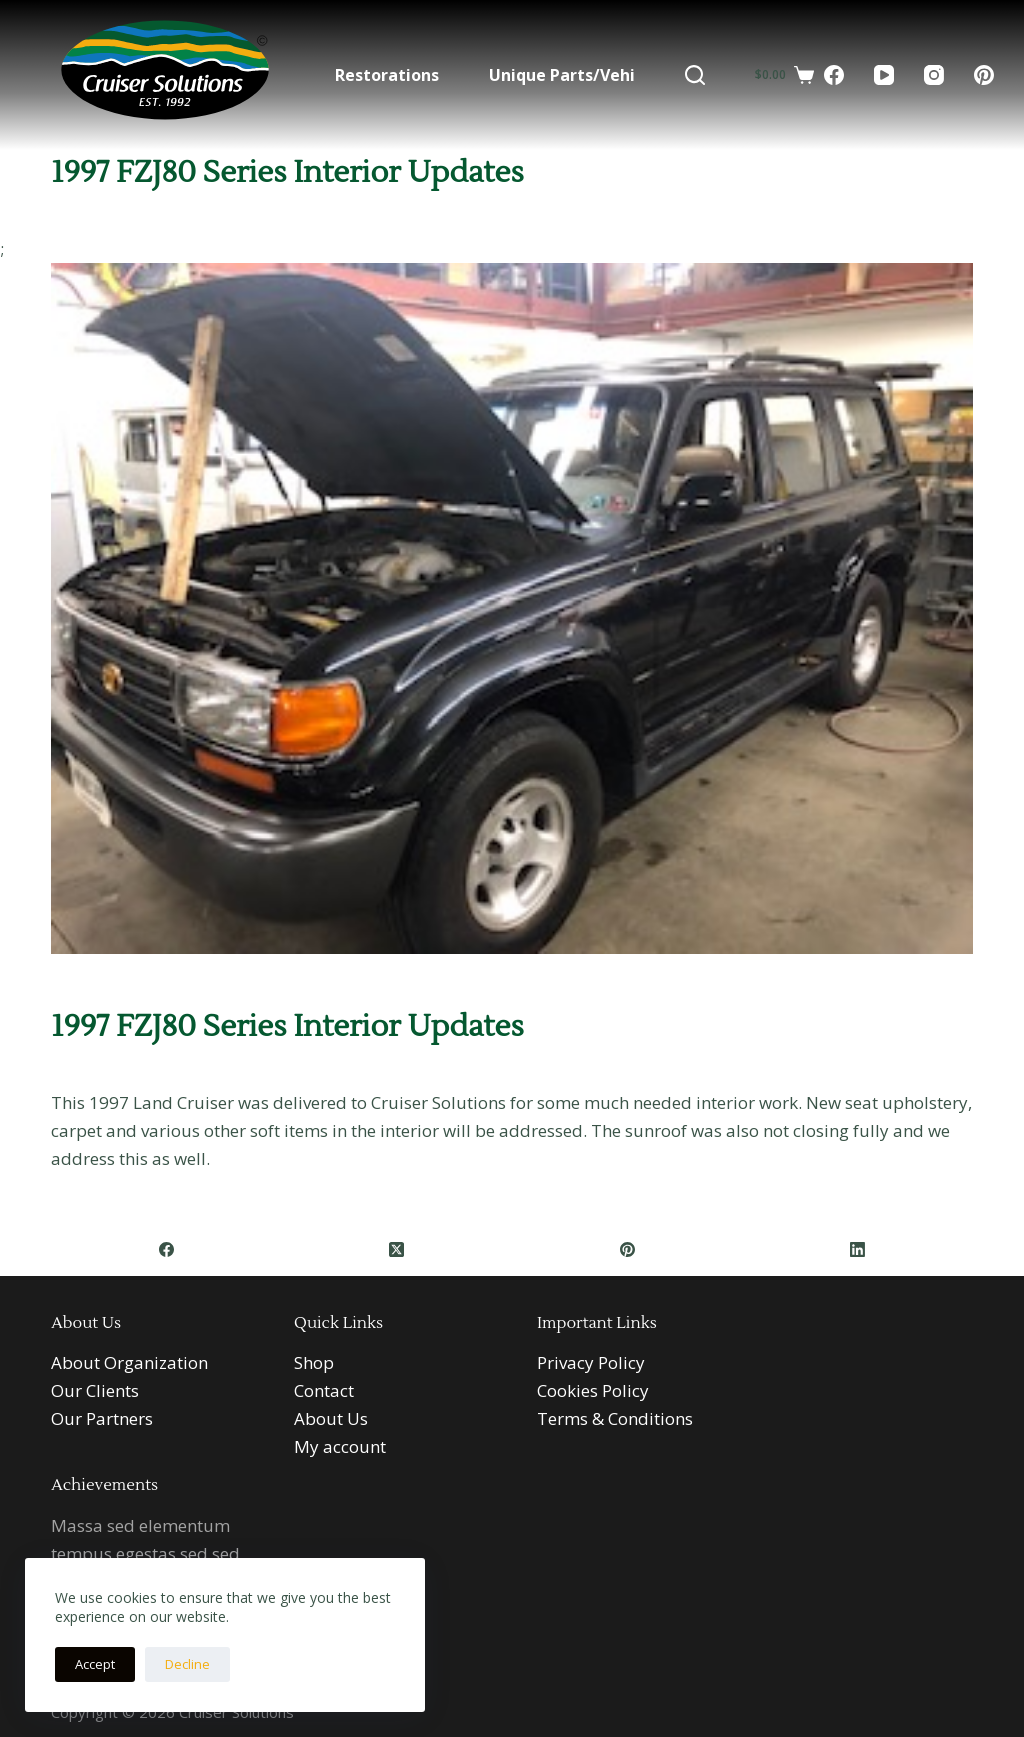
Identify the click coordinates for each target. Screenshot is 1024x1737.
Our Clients (95, 1390)
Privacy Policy (591, 1362)
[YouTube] (884, 75)
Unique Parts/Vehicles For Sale (611, 75)
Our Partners (102, 1418)
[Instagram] (934, 75)
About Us (331, 1418)
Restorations (387, 75)
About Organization (129, 1362)
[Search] (695, 75)
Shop (314, 1362)
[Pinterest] (984, 75)
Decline (187, 1664)
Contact (324, 1390)
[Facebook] (834, 75)
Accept (95, 1664)
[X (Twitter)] (397, 1249)
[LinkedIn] (858, 1249)
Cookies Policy (593, 1390)
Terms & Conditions (615, 1418)
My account (340, 1446)
